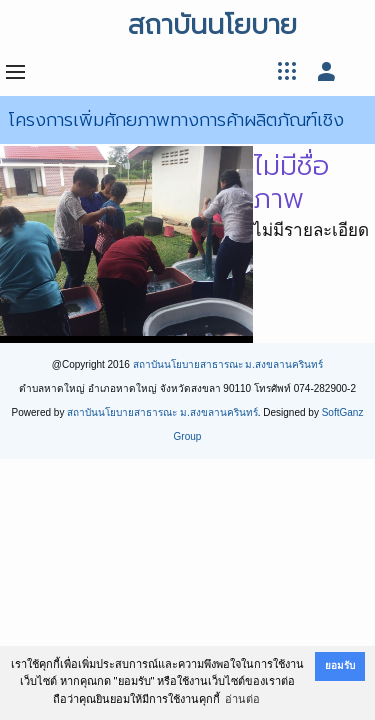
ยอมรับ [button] (340, 665)
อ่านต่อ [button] (242, 699)
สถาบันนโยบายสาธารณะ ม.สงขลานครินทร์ (228, 364)
